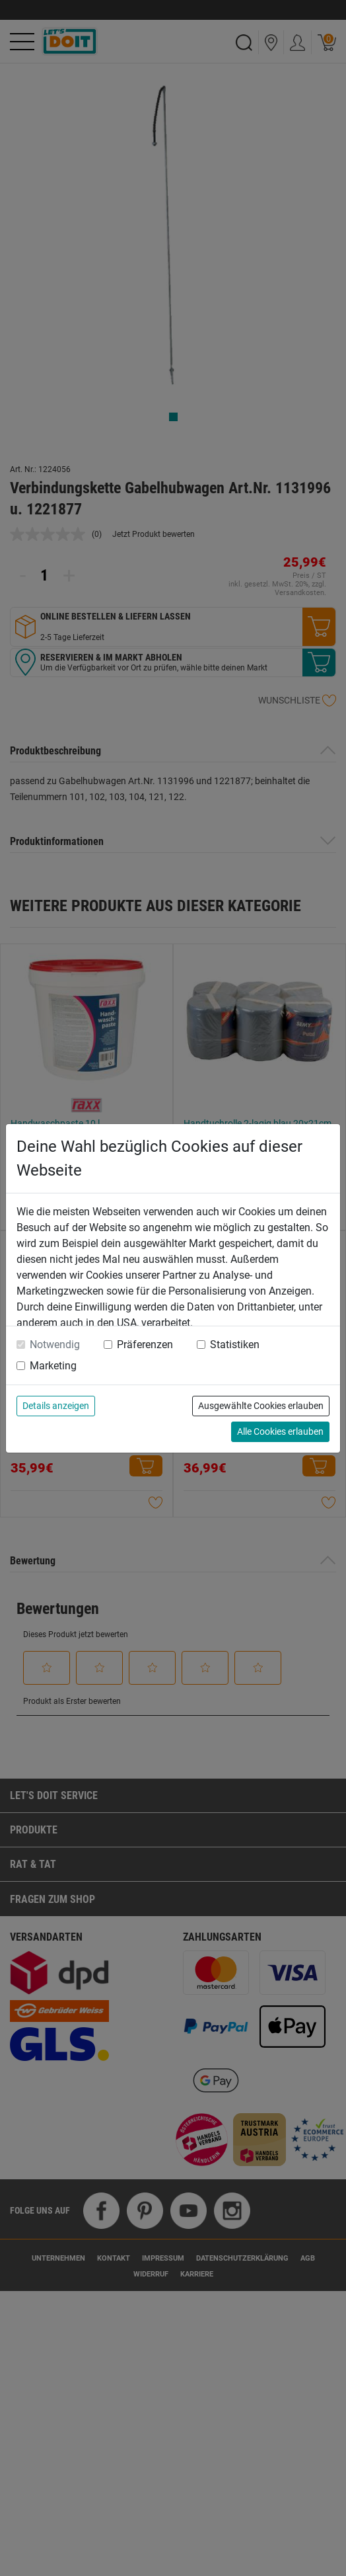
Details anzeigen (55, 1405)
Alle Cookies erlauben (280, 1431)
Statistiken (235, 1344)
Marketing (53, 1365)
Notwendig (55, 1344)
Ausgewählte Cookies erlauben (261, 1405)
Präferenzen (145, 1344)
